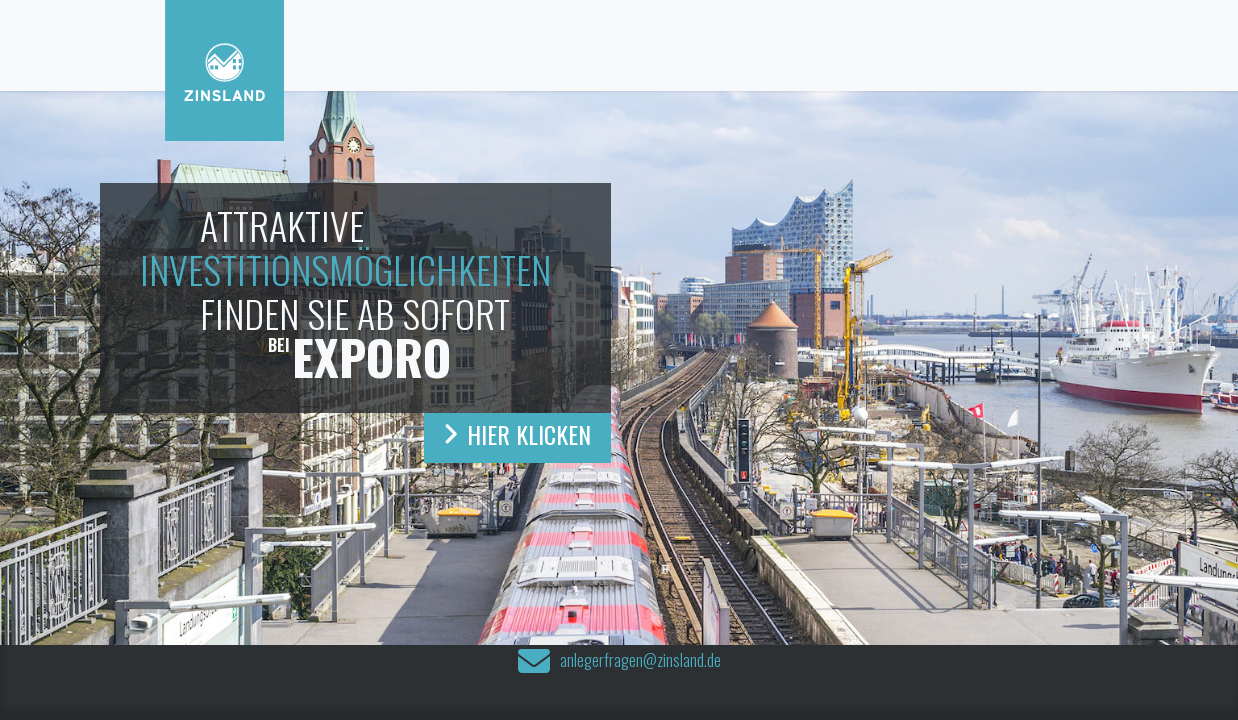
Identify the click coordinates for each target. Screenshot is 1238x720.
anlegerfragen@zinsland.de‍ (640, 662)
